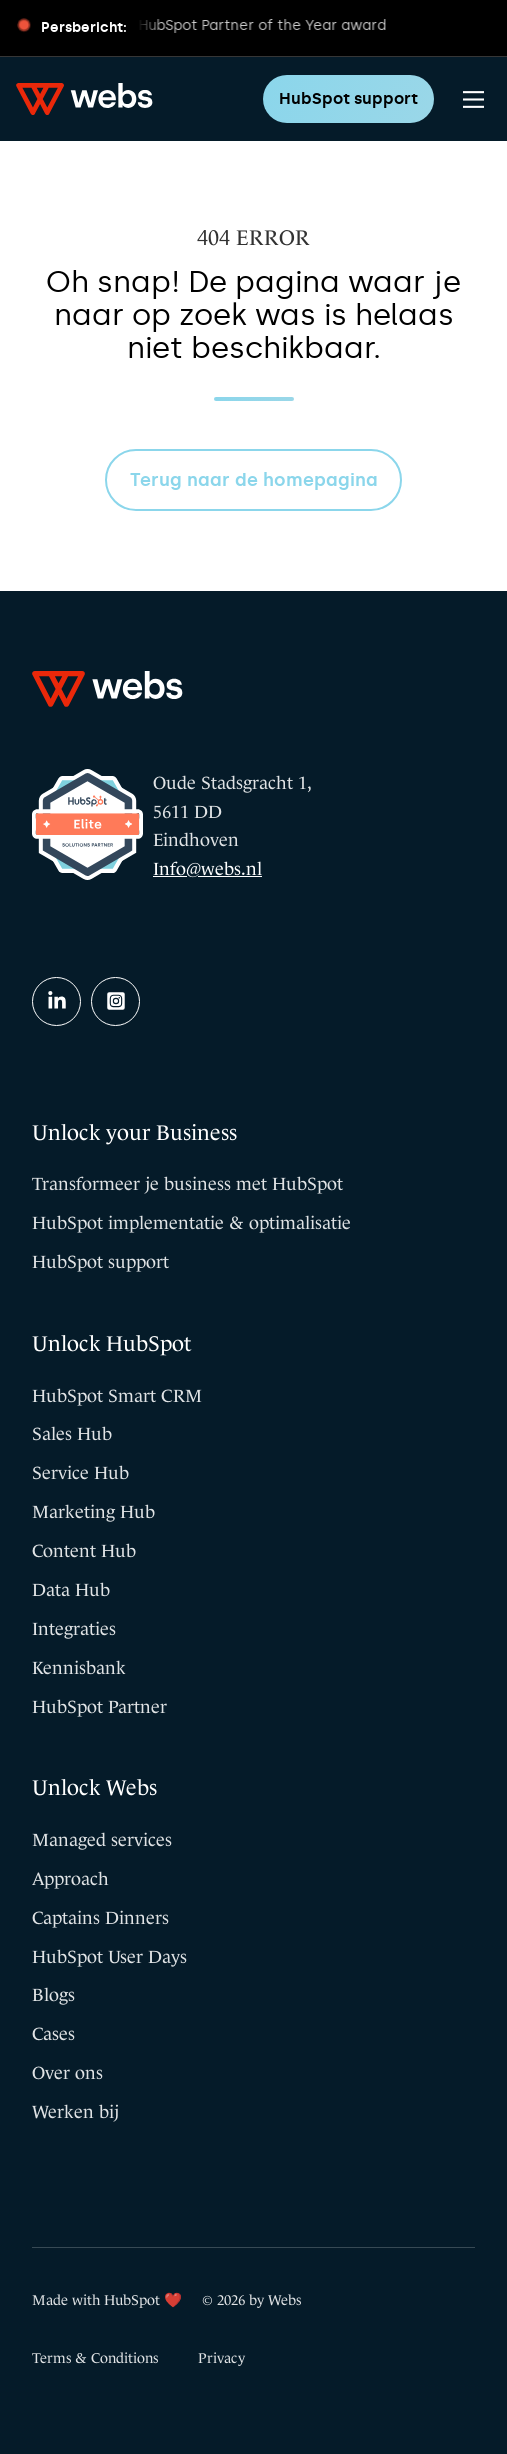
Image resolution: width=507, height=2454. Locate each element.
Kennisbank (79, 1668)
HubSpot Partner (99, 1707)
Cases (53, 2034)
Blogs (53, 1995)
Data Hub (71, 1590)
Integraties (74, 1629)
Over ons (67, 2073)
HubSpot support (348, 98)
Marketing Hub (93, 1512)
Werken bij (75, 2112)
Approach (70, 1879)
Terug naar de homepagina (254, 480)
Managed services (102, 1840)
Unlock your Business (134, 1132)
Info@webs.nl (207, 869)
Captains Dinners (100, 1918)
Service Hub (80, 1473)
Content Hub (84, 1551)
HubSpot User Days (109, 1957)
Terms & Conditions (95, 2358)
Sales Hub (72, 1434)
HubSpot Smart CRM (117, 1396)
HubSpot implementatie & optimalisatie (191, 1223)
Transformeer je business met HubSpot (187, 1184)
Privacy (221, 2358)
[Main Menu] (473, 99)
